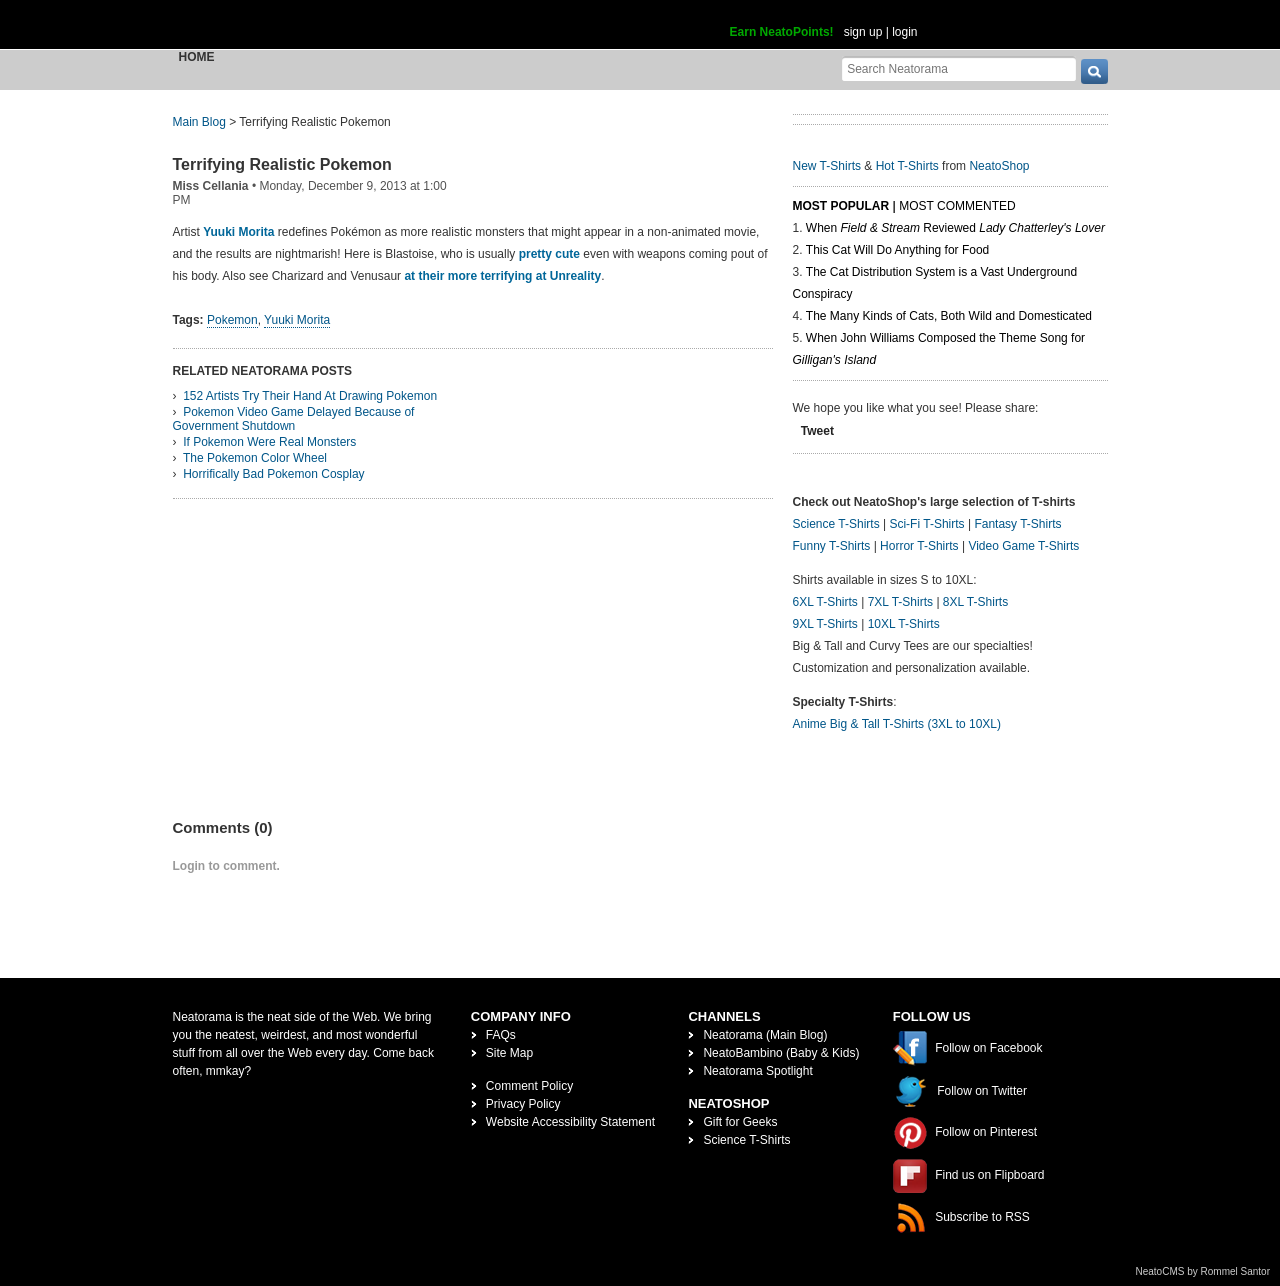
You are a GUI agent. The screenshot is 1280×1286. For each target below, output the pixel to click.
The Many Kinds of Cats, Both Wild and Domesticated (949, 316)
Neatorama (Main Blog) (765, 1035)
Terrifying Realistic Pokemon (282, 164)
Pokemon (232, 320)
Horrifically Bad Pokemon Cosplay (273, 474)
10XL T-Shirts (904, 624)
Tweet (817, 431)
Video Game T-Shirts (1023, 546)
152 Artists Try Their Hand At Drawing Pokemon (310, 396)
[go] (1094, 71)
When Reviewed (955, 228)
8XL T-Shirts (975, 602)
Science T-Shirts (836, 524)
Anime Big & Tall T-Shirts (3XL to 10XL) (897, 724)
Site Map (509, 1053)
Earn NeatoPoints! (782, 32)
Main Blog (199, 122)
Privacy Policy (523, 1104)
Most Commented (957, 206)
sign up (863, 32)
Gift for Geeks (740, 1122)
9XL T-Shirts (825, 624)
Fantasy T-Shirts (1017, 524)
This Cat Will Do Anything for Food (897, 250)
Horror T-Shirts (919, 546)
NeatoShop (999, 166)
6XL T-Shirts (825, 602)
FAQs (501, 1035)
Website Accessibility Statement (570, 1122)
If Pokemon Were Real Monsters (269, 442)
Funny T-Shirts (832, 546)
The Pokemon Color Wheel (255, 458)
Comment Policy (529, 1086)
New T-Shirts (827, 166)
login (904, 32)
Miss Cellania (211, 186)
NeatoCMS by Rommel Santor (1203, 1271)
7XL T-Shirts (900, 602)
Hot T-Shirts (907, 166)
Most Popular (841, 206)
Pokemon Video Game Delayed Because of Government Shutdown (294, 419)
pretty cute (549, 254)
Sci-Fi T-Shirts (926, 524)
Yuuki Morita (238, 232)
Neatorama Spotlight (757, 1071)
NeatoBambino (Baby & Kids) (781, 1053)
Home (197, 57)
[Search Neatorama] (959, 68)
